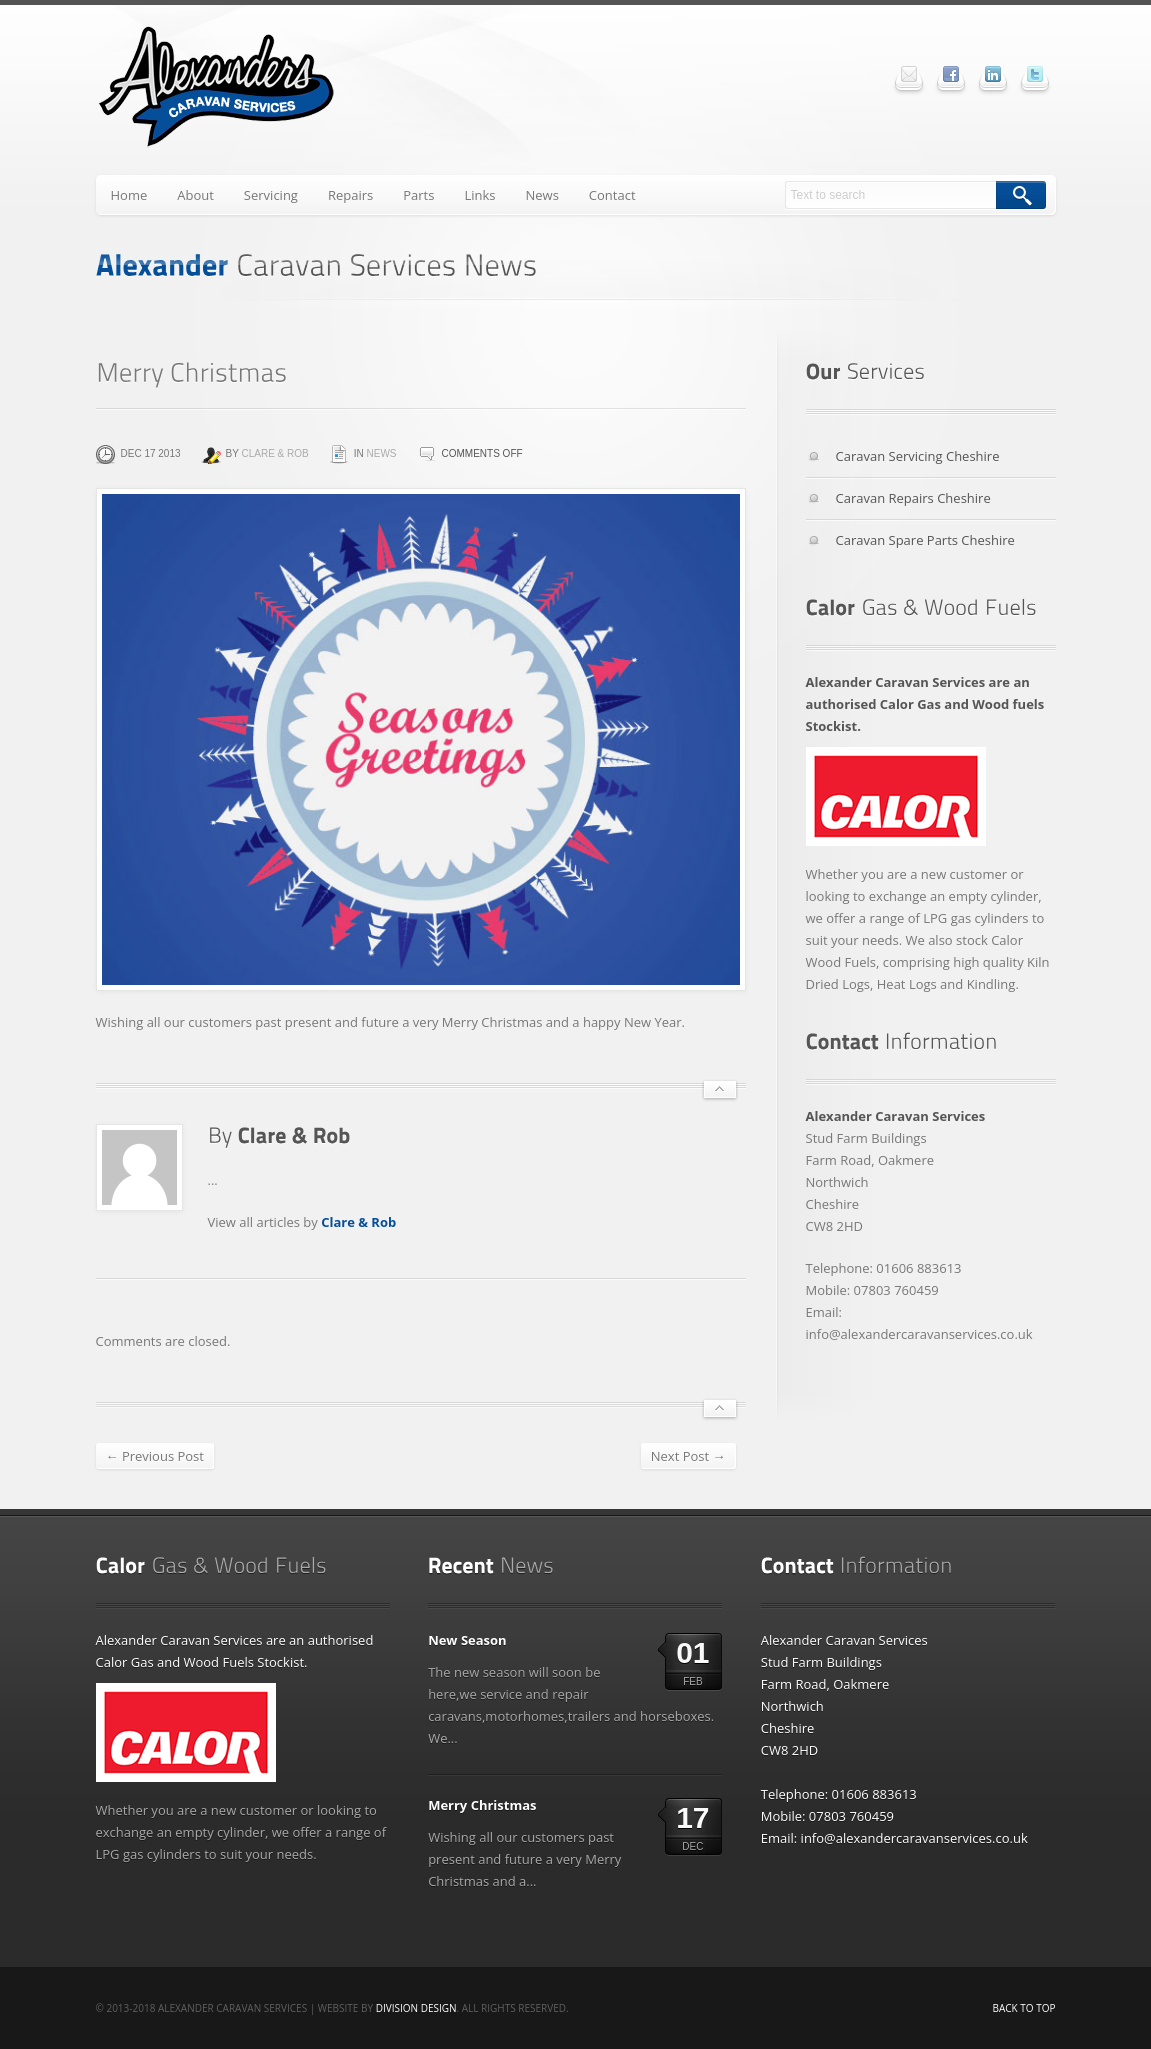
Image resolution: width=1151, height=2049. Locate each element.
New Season (467, 1640)
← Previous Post (155, 1456)
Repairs (350, 195)
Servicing (271, 195)
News (541, 195)
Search (1021, 195)
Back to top (1024, 2008)
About (195, 195)
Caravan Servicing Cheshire (918, 456)
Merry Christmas (482, 1805)
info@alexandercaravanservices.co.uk (914, 1838)
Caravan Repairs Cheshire (913, 498)
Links (479, 195)
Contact (612, 195)
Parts (418, 195)
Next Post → (688, 1456)
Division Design (416, 2008)
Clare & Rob (274, 453)
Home (129, 195)
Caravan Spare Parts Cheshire (925, 540)
